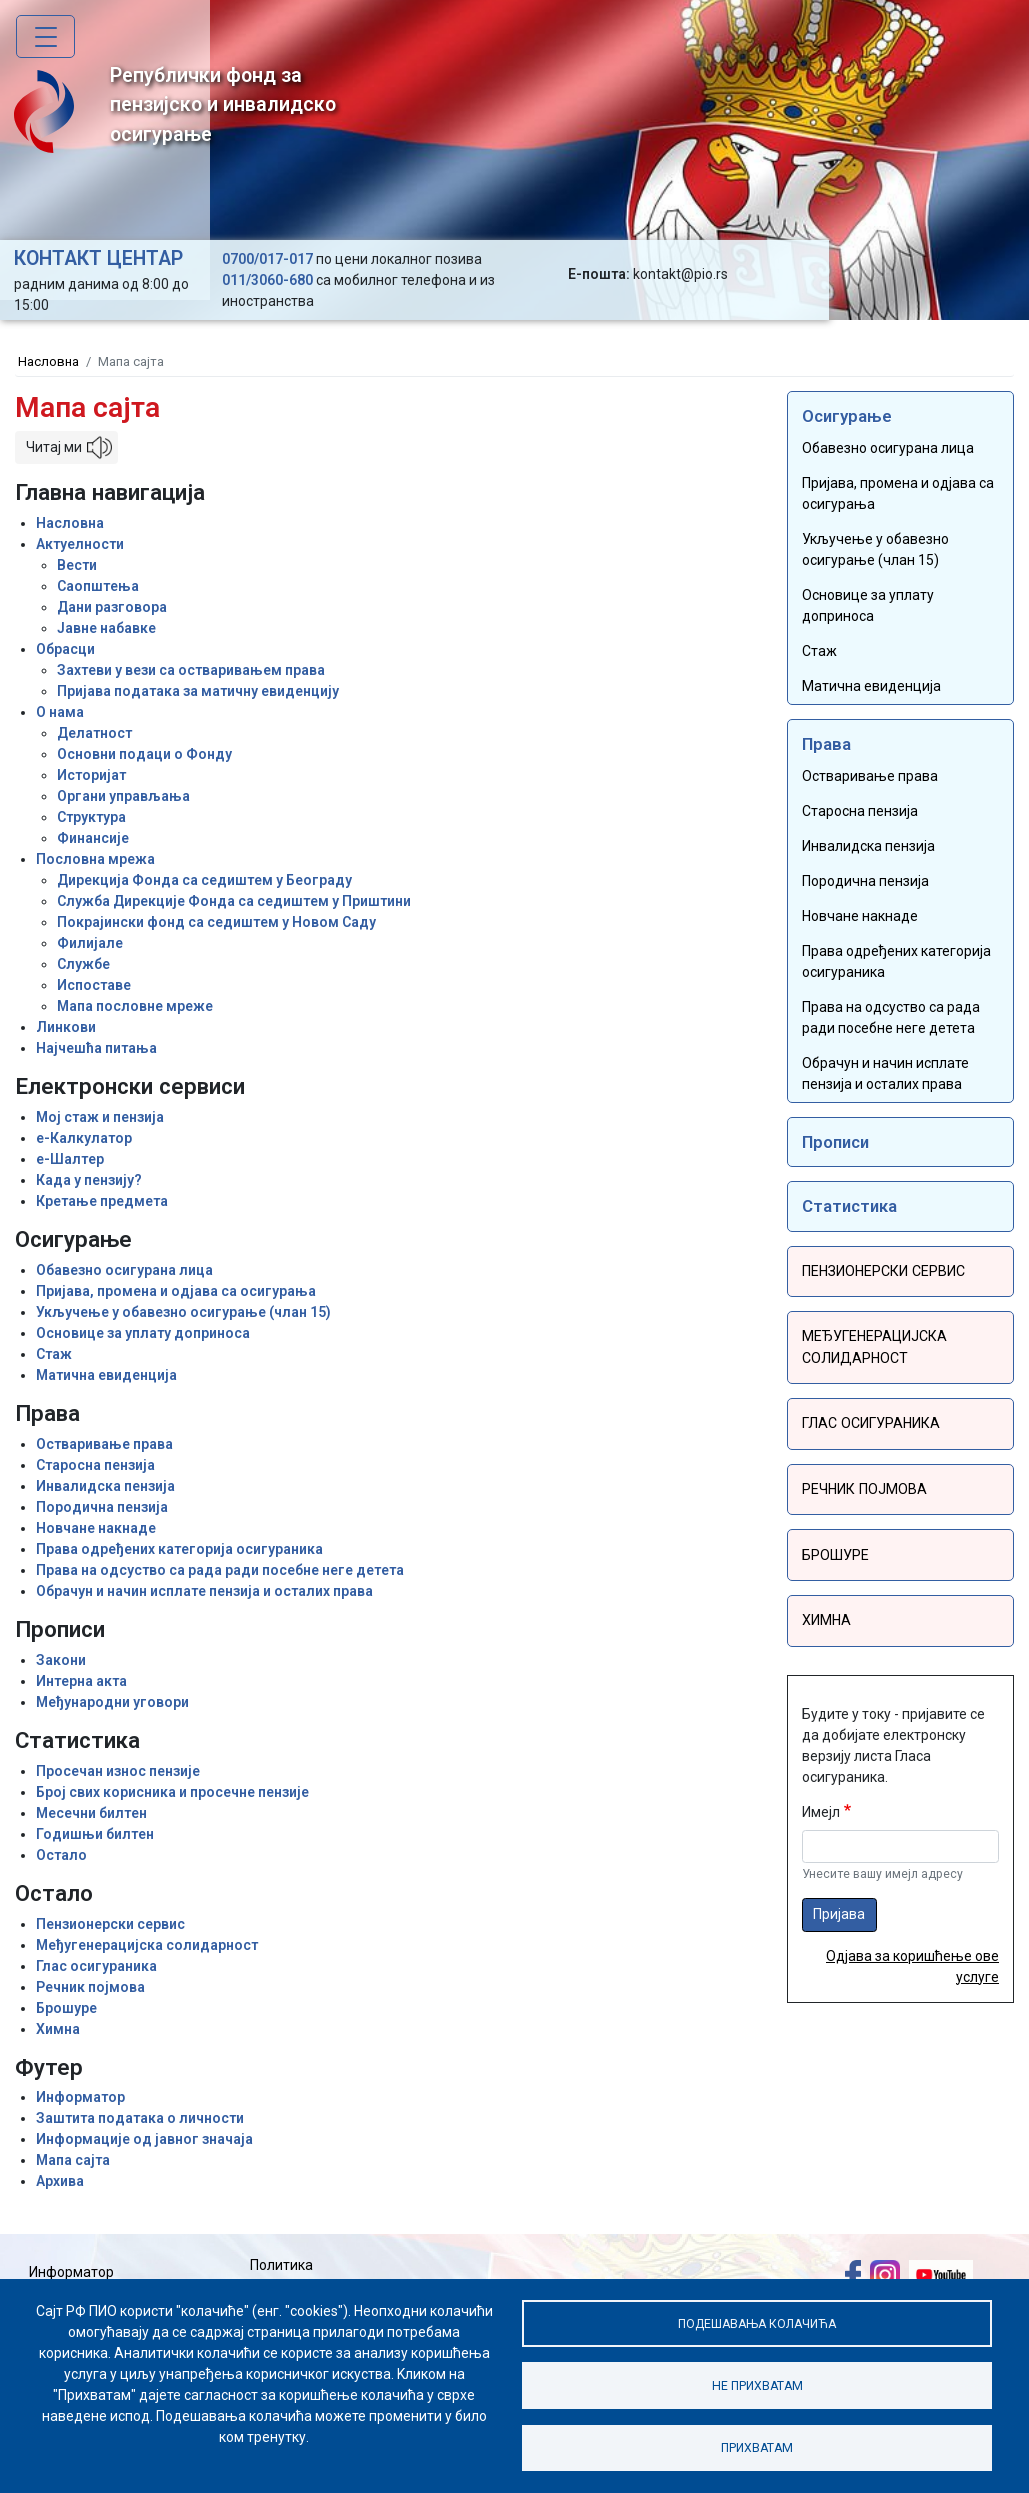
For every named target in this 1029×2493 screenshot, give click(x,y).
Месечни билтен (91, 1813)
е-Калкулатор (84, 1138)
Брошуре (66, 2008)
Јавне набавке (106, 628)
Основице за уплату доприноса (143, 1333)
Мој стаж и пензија (100, 1117)
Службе (83, 964)
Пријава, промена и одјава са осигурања (176, 1291)
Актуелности (80, 544)
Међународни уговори (112, 1702)
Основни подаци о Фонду (144, 754)
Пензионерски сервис (110, 1924)
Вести (77, 565)
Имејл (821, 1808)
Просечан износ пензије (118, 1771)
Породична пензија (102, 1507)
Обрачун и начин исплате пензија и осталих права (204, 1591)
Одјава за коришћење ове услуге (912, 1962)
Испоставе (94, 985)
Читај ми (54, 447)
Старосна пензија (95, 1465)
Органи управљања (123, 796)
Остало (61, 1855)
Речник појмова (90, 1987)
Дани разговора (112, 607)
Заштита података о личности (140, 2118)
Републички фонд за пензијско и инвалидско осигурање (175, 108)
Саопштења (98, 586)
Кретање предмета (102, 1201)
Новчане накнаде (96, 1528)
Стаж (54, 1354)
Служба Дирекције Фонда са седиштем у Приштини (234, 901)
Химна (58, 2029)
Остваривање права (104, 1444)
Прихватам (757, 2447)
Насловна (48, 361)
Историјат (91, 775)
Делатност (94, 733)
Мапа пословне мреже (135, 1006)
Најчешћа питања (96, 1048)
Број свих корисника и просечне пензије (172, 1792)
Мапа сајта (73, 2160)
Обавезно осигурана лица (124, 1270)
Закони (61, 1660)
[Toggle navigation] (45, 36)
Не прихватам (757, 2384)
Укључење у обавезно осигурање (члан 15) (183, 1312)
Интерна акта (81, 1681)
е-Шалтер (70, 1159)
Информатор (80, 2097)
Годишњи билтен (95, 1834)
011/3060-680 (267, 280)
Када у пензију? (89, 1180)
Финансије (93, 838)
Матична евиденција (106, 1375)
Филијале (90, 943)
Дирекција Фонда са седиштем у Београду (204, 880)
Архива (60, 2181)
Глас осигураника (96, 1966)
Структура (91, 817)
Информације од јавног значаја (144, 2139)
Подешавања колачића (757, 2321)
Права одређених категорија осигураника (179, 1549)
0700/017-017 (267, 259)
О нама (60, 712)
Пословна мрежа (95, 859)
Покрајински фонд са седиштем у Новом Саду (216, 922)
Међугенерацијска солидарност (147, 1945)
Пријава (839, 1910)
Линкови (66, 1027)
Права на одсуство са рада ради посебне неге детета (220, 1570)
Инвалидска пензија (105, 1486)
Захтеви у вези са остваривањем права (191, 670)
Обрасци (65, 649)
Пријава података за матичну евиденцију (198, 691)
